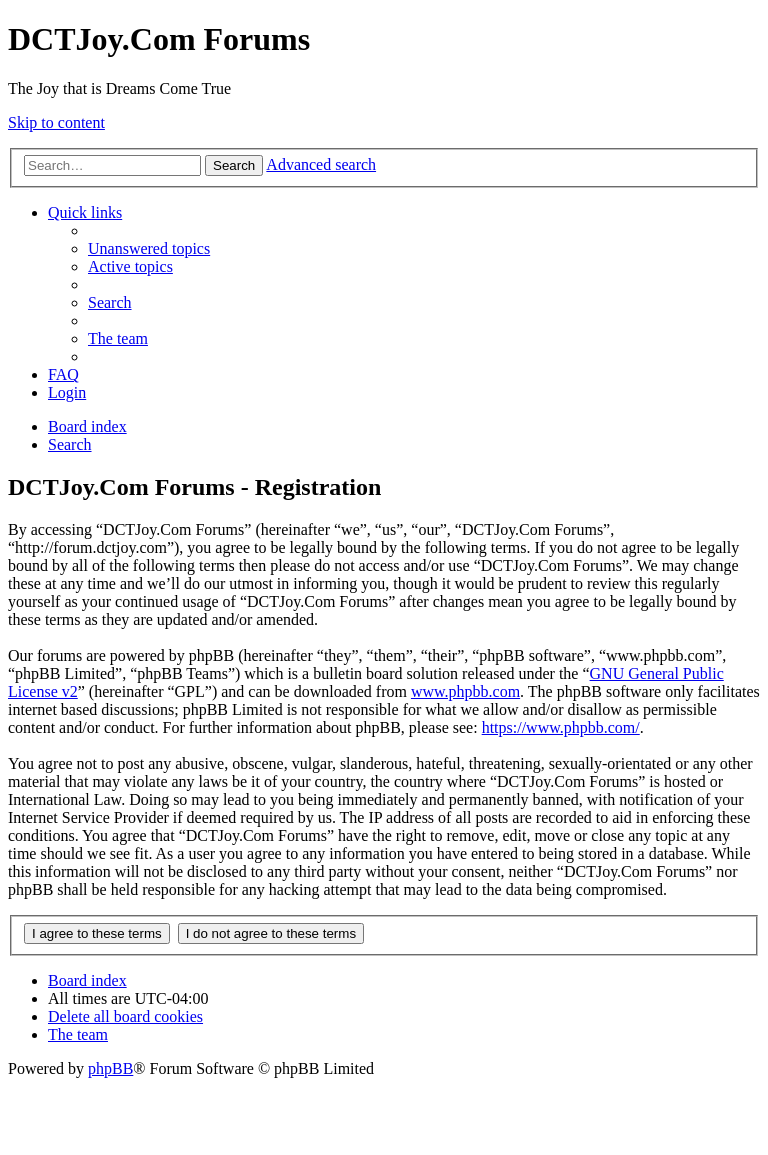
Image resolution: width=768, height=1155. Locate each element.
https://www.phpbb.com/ (561, 727)
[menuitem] (149, 248)
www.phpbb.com (465, 691)
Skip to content (56, 122)
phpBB (110, 1068)
